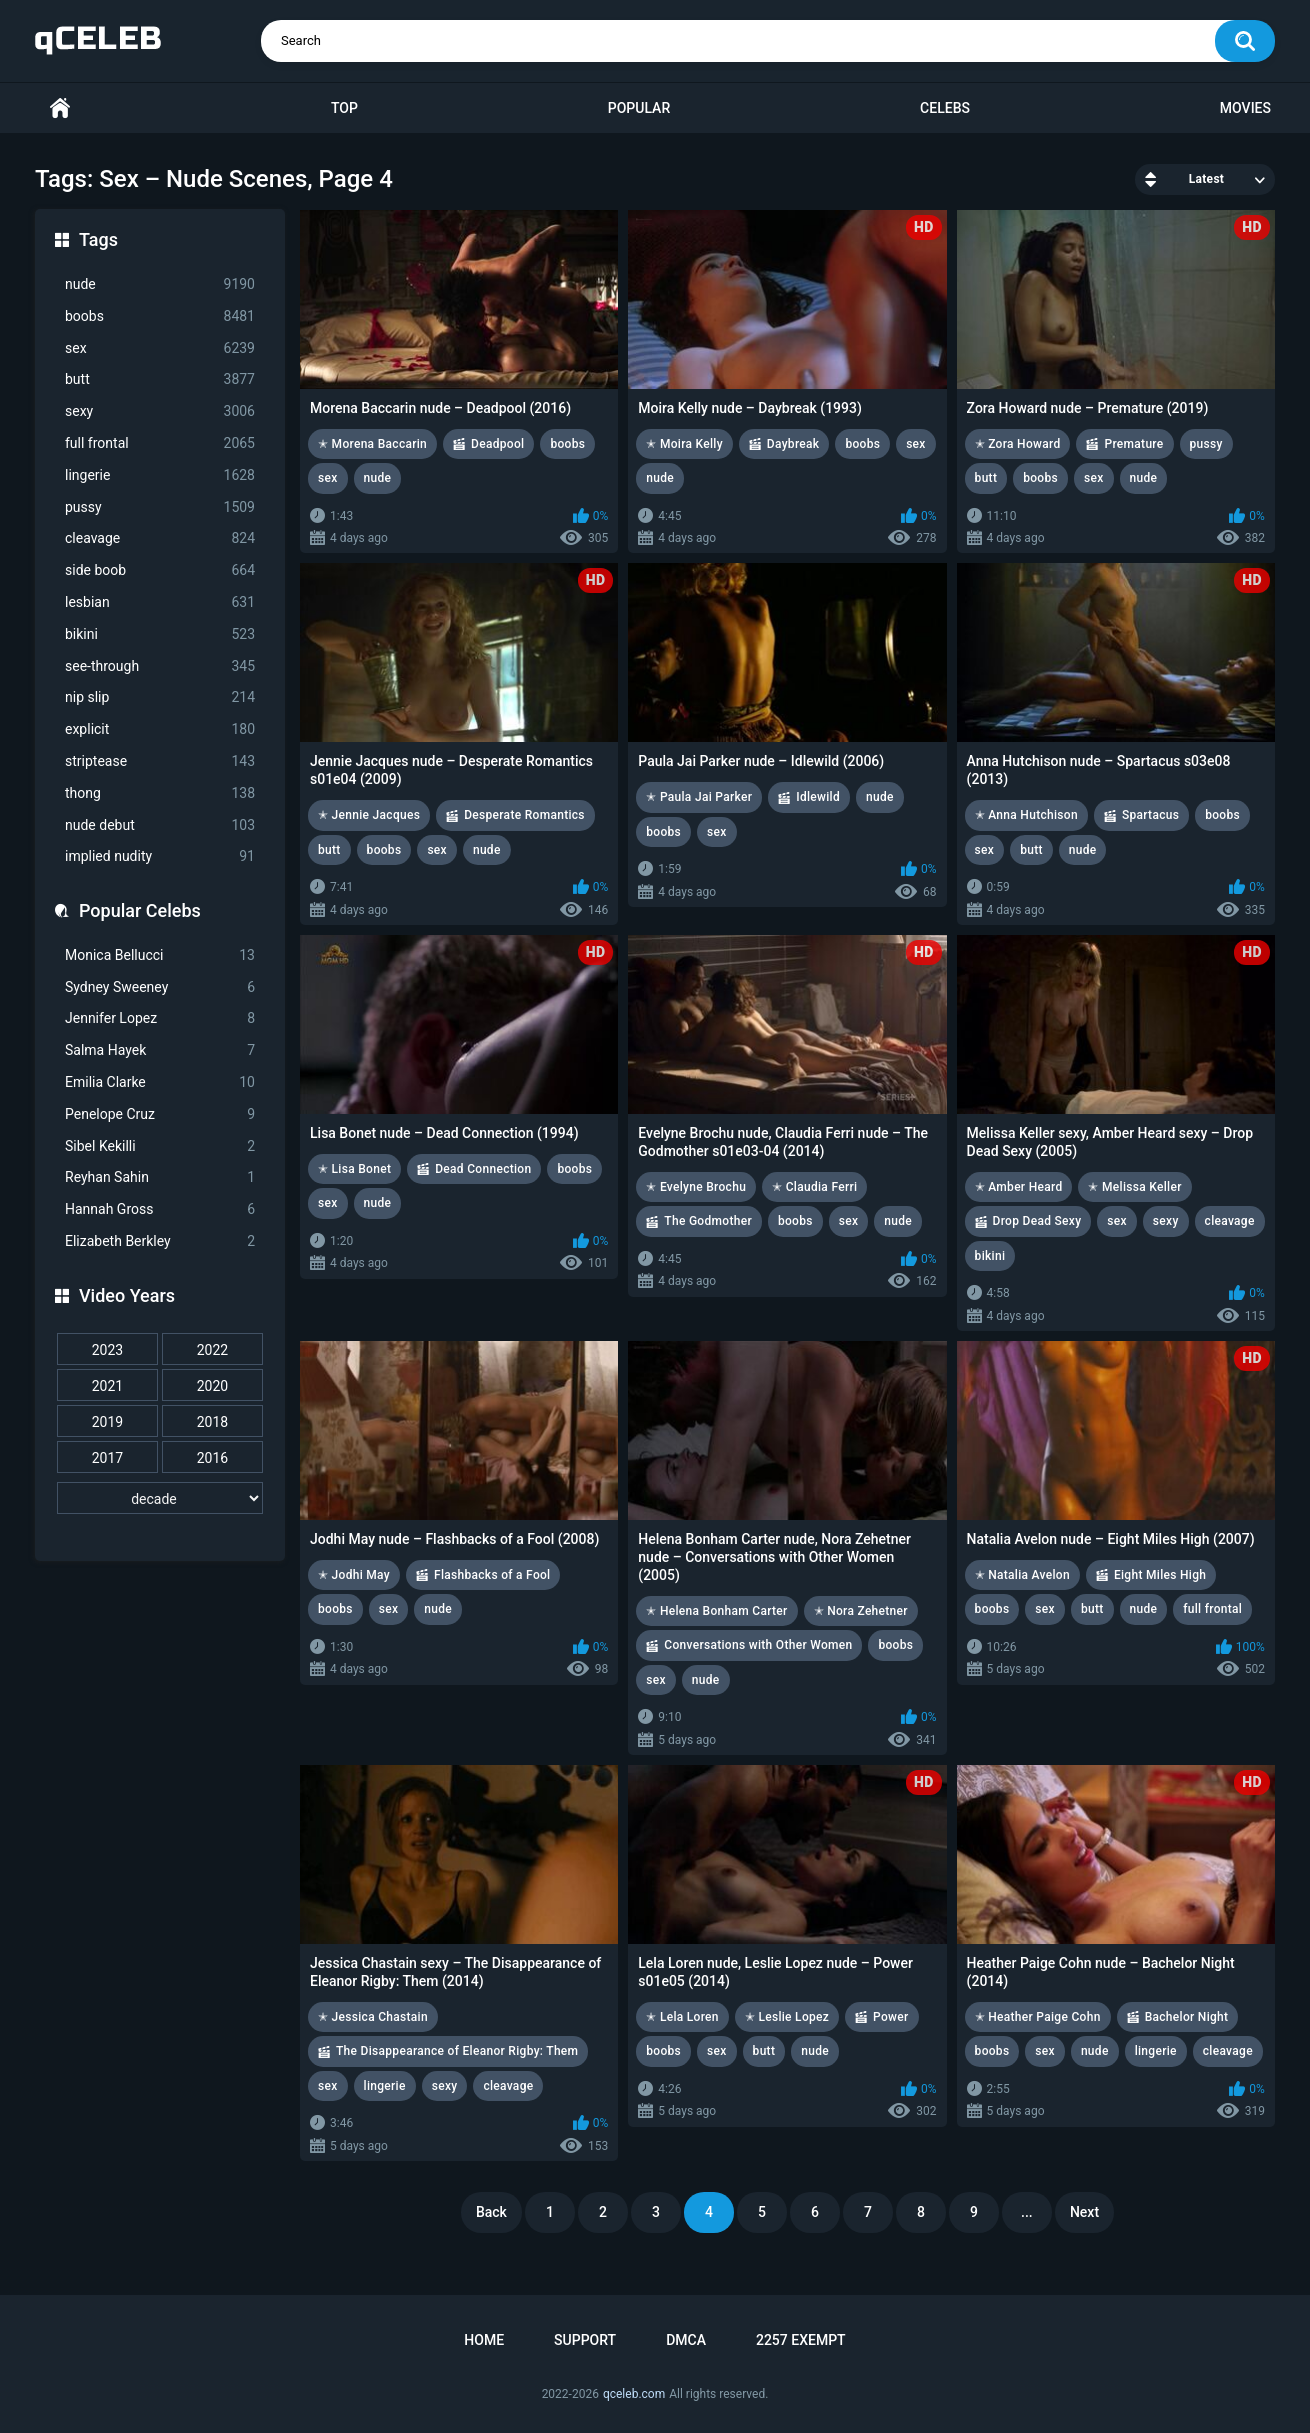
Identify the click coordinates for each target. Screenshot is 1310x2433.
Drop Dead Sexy (1037, 1221)
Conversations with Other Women (758, 1645)
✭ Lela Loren (682, 2017)
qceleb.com (634, 2394)
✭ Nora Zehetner (861, 1611)
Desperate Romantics (524, 815)
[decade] (160, 1498)
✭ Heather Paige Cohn (1038, 2017)
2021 (107, 1386)
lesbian (160, 602)
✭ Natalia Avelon (1022, 1575)
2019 (107, 1422)
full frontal (160, 443)
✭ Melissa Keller (1134, 1187)
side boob (160, 570)
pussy (160, 507)
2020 (212, 1386)
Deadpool (497, 444)
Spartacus (1150, 815)
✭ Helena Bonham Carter (716, 1611)
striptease (160, 761)
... (1027, 2212)
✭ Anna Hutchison (1026, 815)
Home (60, 108)
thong (160, 793)
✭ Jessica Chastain (373, 2017)
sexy (160, 411)
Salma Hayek (160, 1050)
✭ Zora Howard (1018, 444)
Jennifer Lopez (160, 1018)
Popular (639, 108)
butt (160, 379)
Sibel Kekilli (160, 1146)
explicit (160, 729)
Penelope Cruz (160, 1114)
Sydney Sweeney (160, 987)
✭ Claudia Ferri (814, 1187)
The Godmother (708, 1221)
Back (491, 2212)
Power (890, 2017)
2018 (212, 1422)
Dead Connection (483, 1169)
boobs (160, 316)
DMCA (686, 2340)
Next (1084, 2212)
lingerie (160, 475)
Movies (1245, 108)
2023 (107, 1350)
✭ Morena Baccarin (372, 444)
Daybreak (793, 444)
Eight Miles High (1160, 1575)
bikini (160, 634)
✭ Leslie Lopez (787, 2017)
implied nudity (160, 856)
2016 (212, 1458)
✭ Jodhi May (354, 1575)
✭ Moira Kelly (684, 444)
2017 (107, 1458)
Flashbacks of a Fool (492, 1575)
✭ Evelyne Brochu (696, 1187)
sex (160, 348)
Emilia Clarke (160, 1082)
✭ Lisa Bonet (354, 1169)
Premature (1133, 444)
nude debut (160, 825)
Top (344, 108)
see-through (160, 666)
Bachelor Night (1187, 2017)
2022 (212, 1350)
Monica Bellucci (160, 955)
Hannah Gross (160, 1209)
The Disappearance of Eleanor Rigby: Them (457, 2051)
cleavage (160, 538)
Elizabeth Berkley (160, 1241)
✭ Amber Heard (1019, 1187)
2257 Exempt (801, 2340)
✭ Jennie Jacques (369, 815)
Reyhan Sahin (160, 1177)
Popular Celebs (140, 910)
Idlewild (818, 797)
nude (160, 284)
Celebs (945, 108)
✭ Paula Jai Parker (699, 797)
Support (585, 2340)
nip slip (160, 697)
